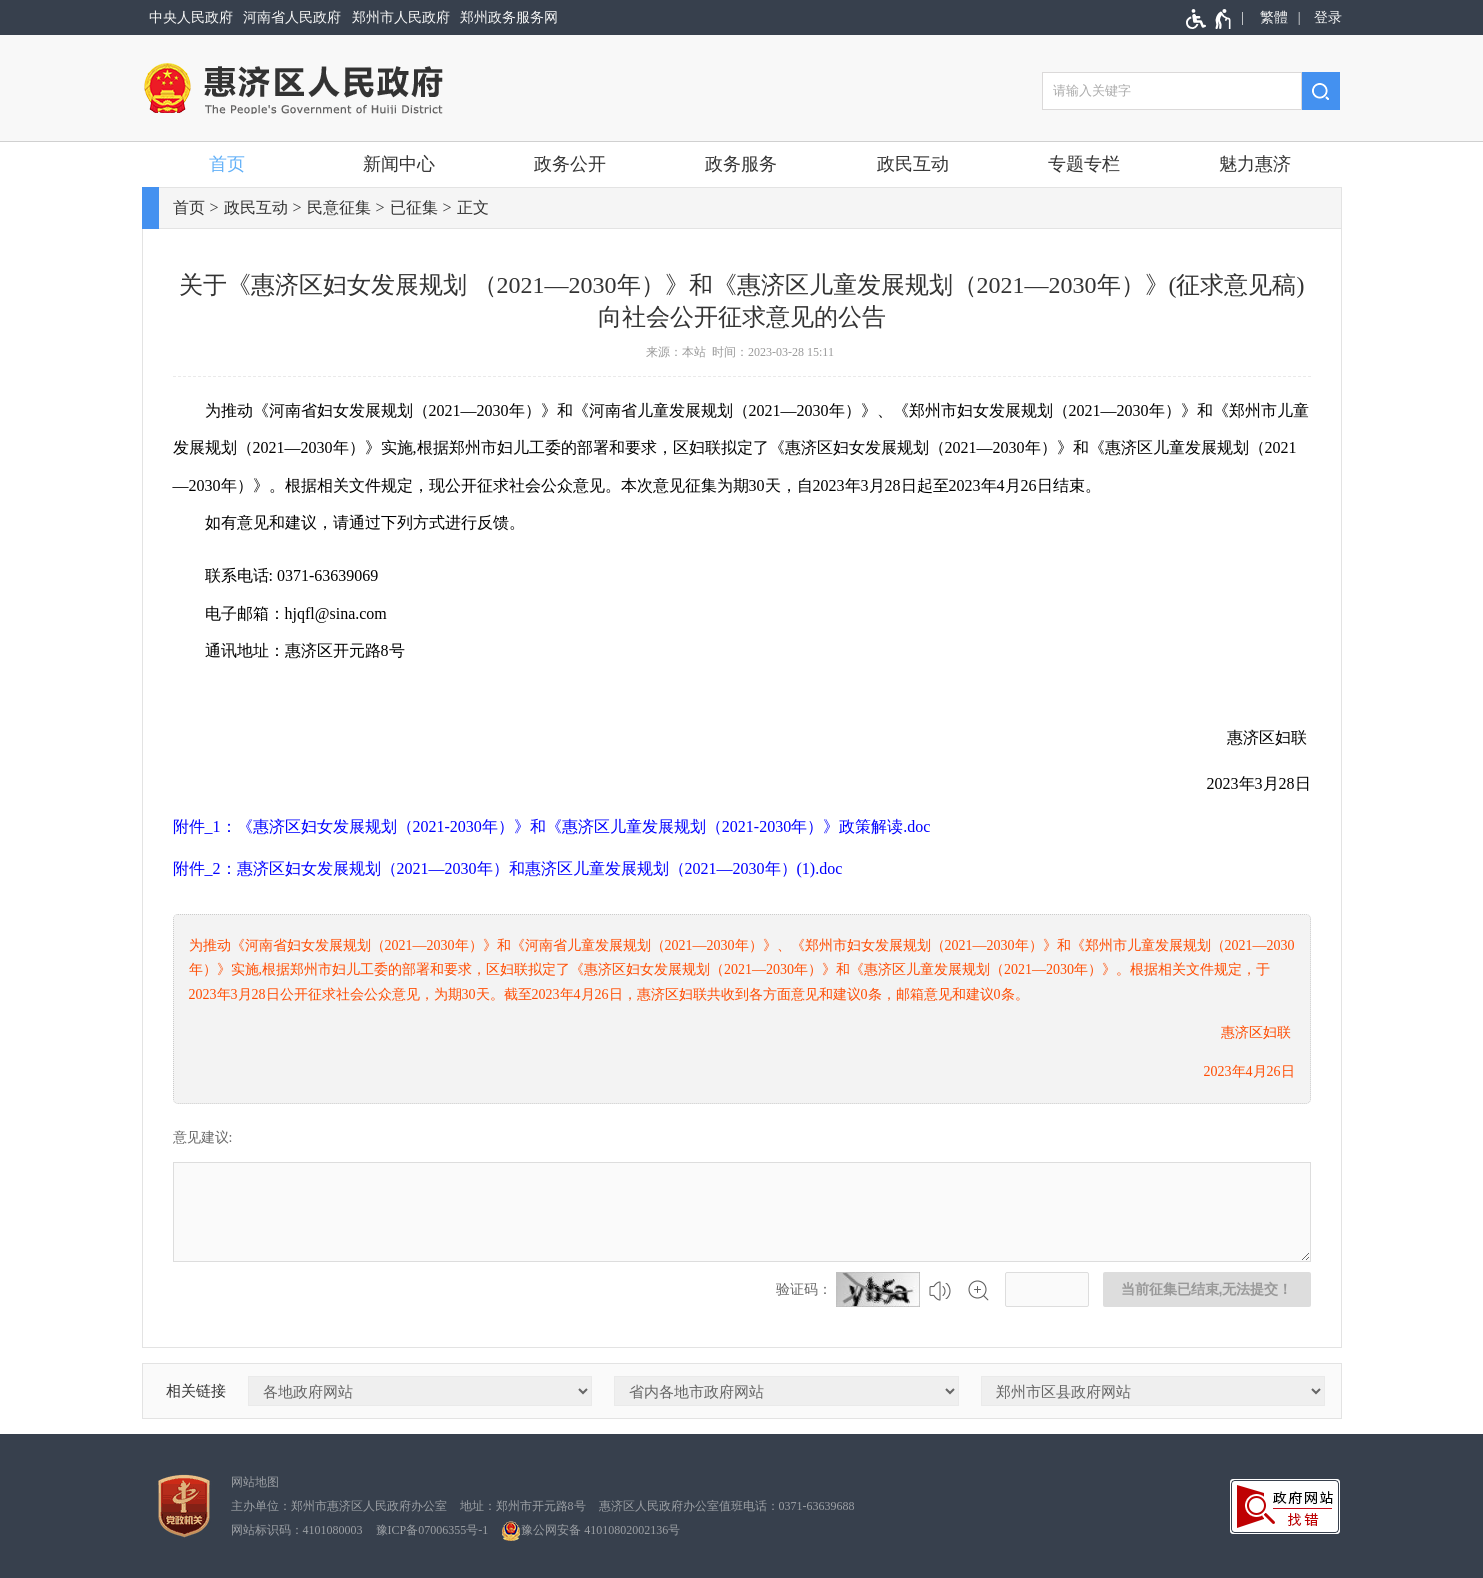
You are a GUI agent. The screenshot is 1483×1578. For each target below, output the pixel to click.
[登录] (1324, 17)
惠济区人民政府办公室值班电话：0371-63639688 (727, 1506)
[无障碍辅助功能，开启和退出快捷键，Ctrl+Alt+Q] (1209, 19)
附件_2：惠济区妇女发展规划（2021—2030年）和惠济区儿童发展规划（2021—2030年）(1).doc (508, 868)
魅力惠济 (1255, 164)
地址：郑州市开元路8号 (523, 1506)
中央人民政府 (191, 17)
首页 (227, 164)
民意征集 (339, 207)
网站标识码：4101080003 (297, 1530)
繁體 (1274, 17)
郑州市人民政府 (401, 17)
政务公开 (570, 164)
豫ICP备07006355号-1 (432, 1530)
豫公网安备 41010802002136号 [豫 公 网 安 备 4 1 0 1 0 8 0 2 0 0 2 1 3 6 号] (590, 1531)
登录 (1328, 17)
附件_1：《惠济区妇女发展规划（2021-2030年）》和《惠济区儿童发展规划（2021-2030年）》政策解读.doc (552, 826)
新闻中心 (399, 164)
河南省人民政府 (292, 17)
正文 (473, 207)
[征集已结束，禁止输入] (742, 1212)
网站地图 (255, 1482)
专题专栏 (1084, 164)
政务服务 (741, 164)
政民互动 (913, 164)
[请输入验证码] (1047, 1289)
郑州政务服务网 (509, 17)
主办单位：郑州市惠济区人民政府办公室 (339, 1506)
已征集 (414, 207)
